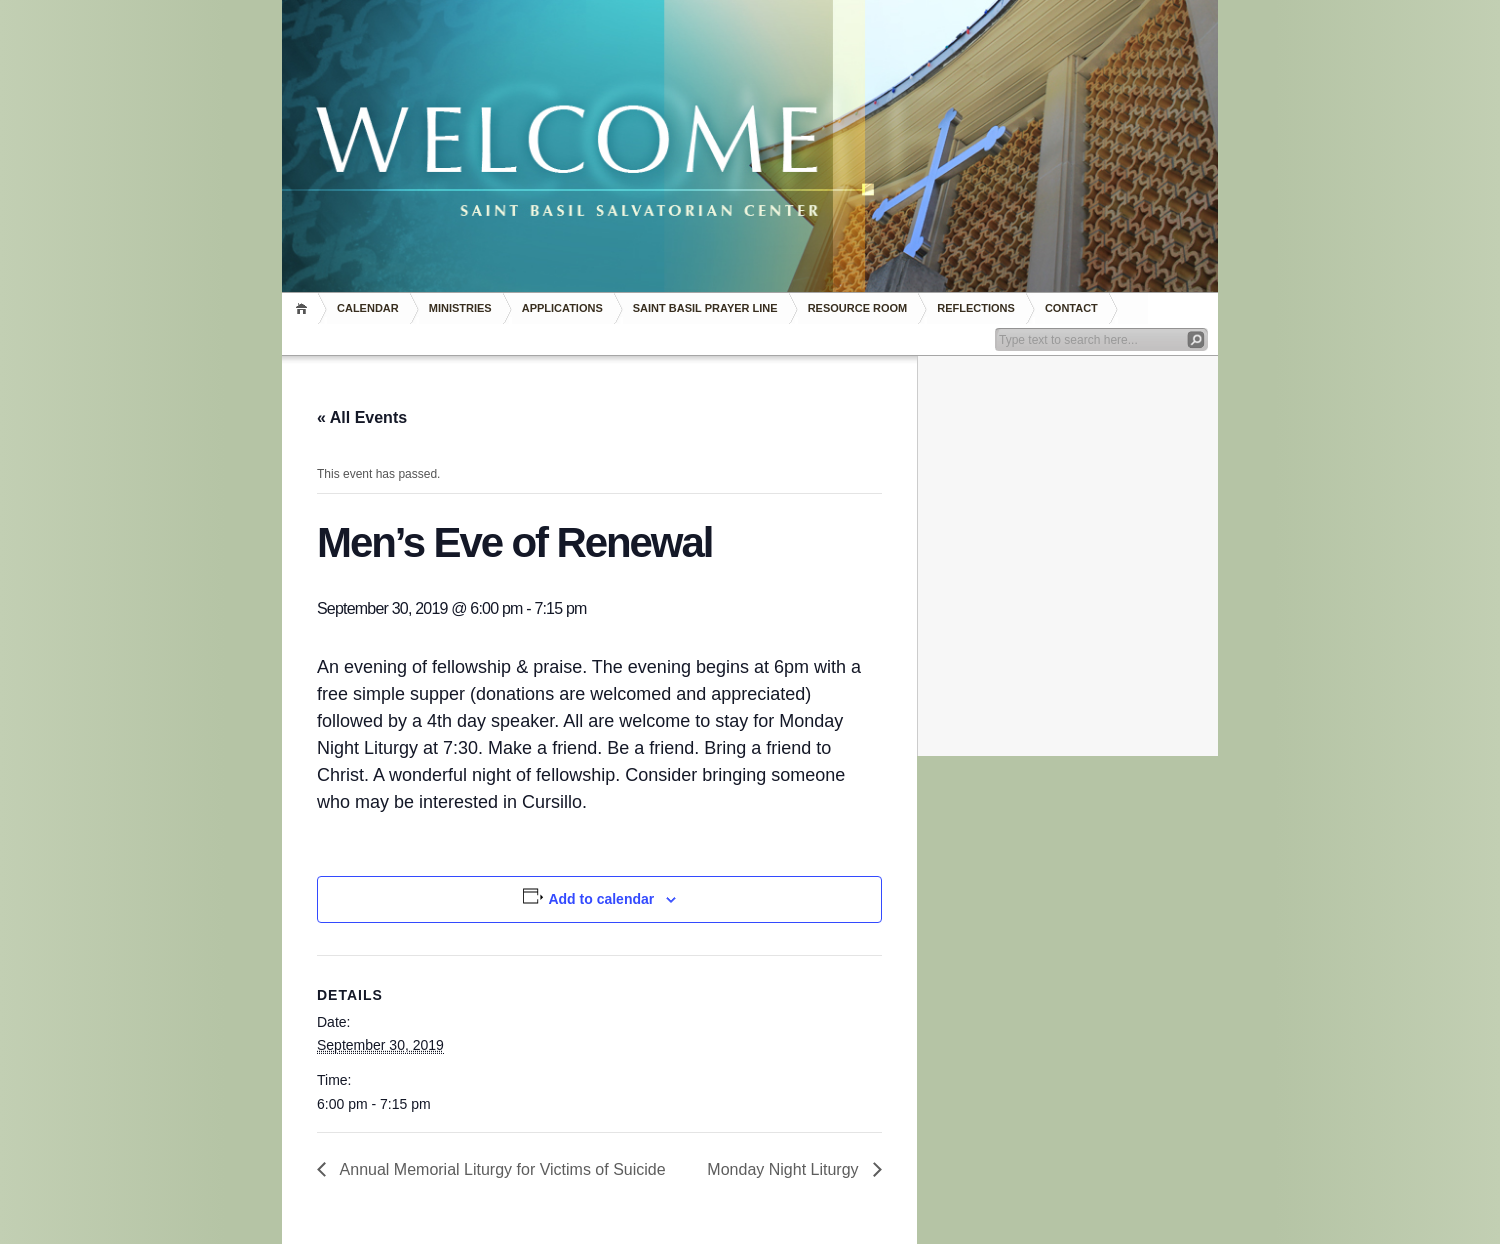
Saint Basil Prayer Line (705, 308)
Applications (562, 308)
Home (304, 308)
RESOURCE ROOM (858, 308)
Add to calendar (601, 899)
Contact (1071, 308)
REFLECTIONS (976, 308)
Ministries (460, 308)
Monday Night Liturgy (785, 1169)
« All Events (362, 417)
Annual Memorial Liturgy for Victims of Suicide (501, 1169)
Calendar (368, 308)
